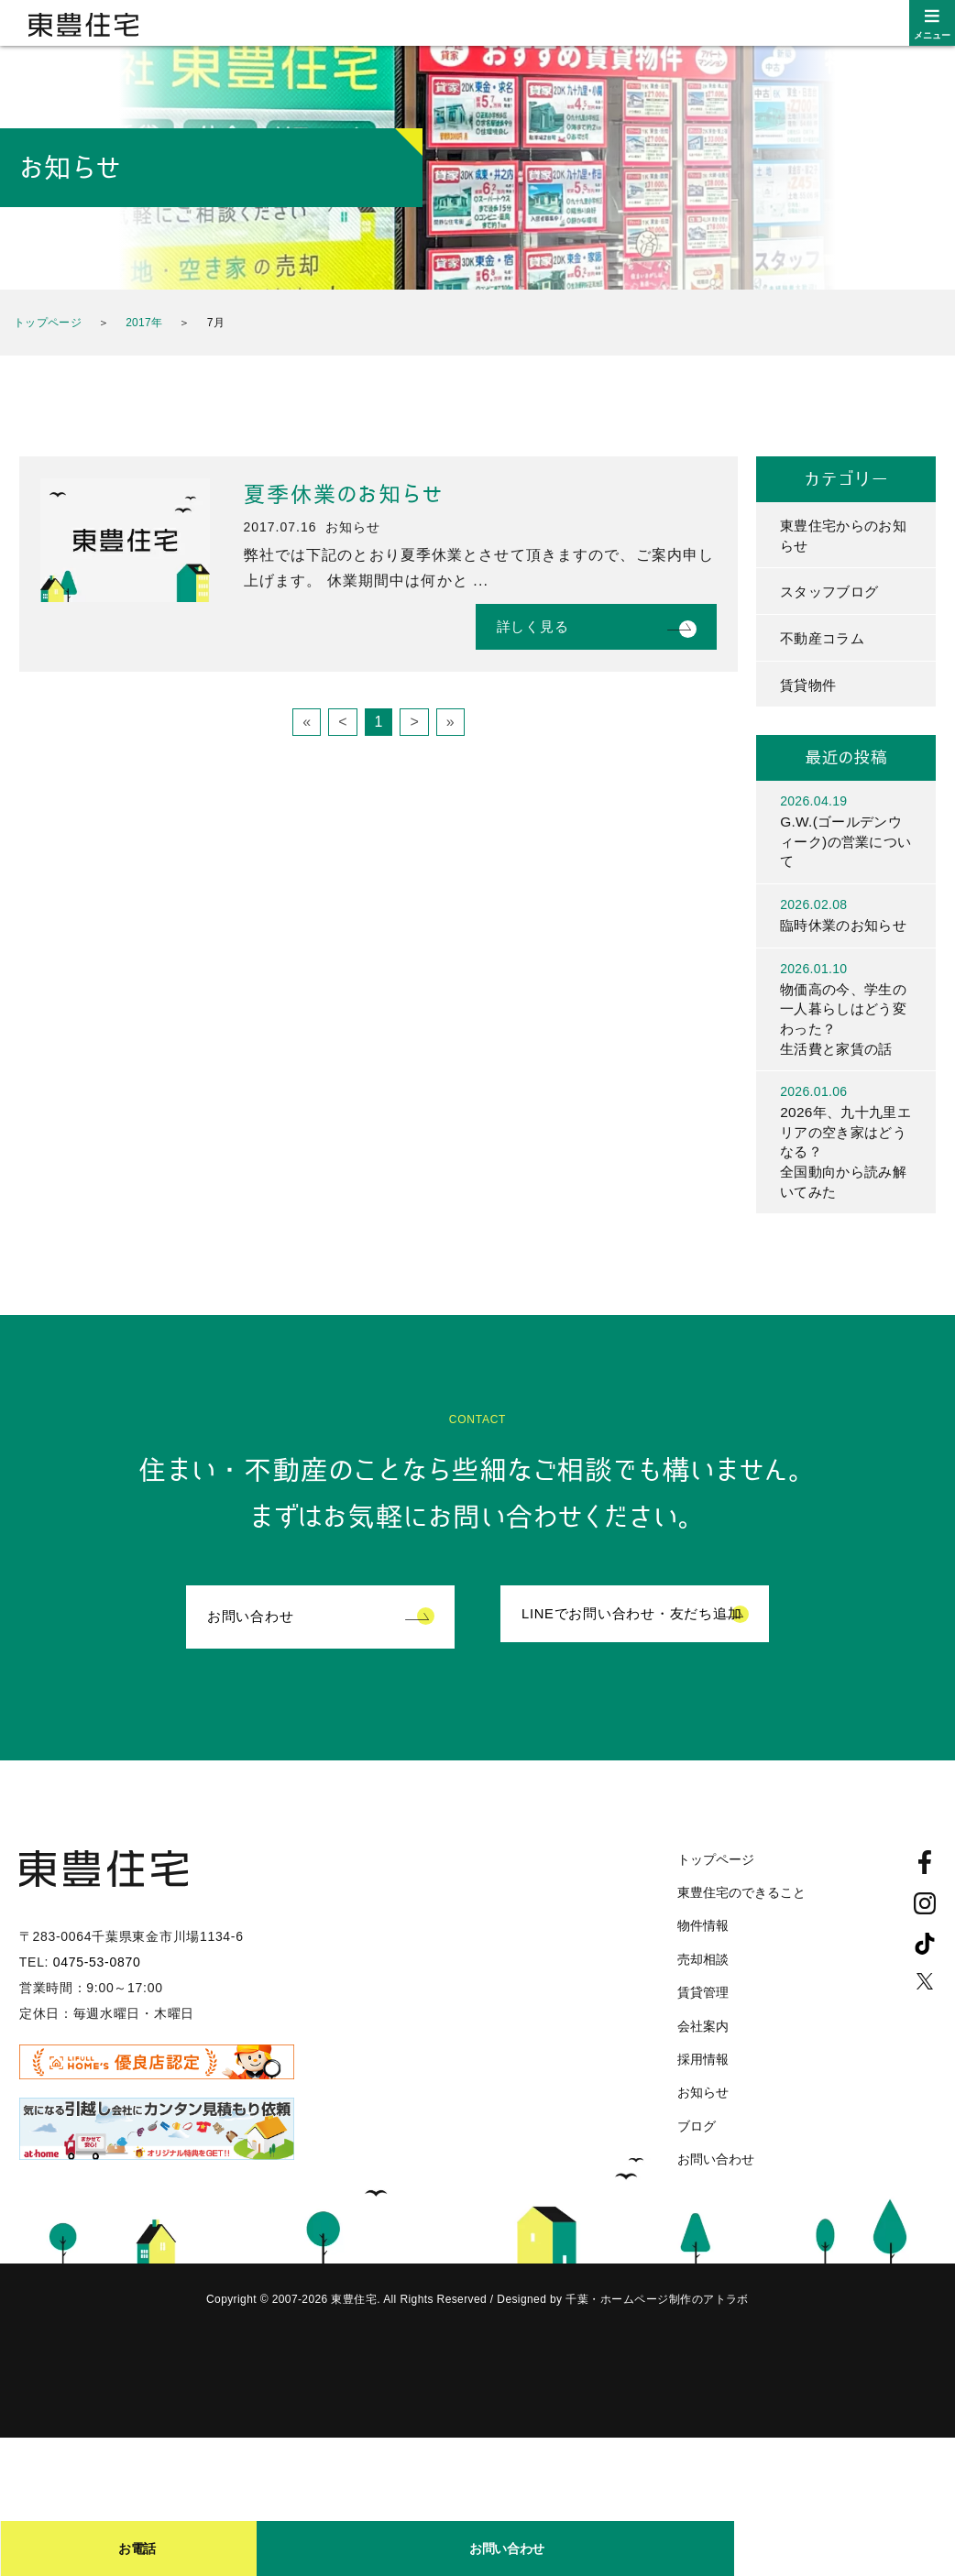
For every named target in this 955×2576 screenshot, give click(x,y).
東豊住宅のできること (741, 1926)
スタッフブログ (832, 593)
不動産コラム (825, 640)
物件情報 (703, 1959)
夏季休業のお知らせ (344, 495)
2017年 (144, 322)
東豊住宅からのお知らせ (840, 536)
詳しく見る (533, 626)
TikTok (925, 1977)
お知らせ (703, 2126)
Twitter (925, 2014)
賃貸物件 (810, 688)
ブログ (696, 2159)
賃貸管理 (703, 2026)
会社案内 (703, 2059)
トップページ (48, 322)
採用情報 (703, 2093)
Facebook (924, 1895)
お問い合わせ (250, 1650)
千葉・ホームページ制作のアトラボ (657, 2333)
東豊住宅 (83, 25)
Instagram (925, 1936)
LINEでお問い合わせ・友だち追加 (631, 1650)
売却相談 (703, 1992)
